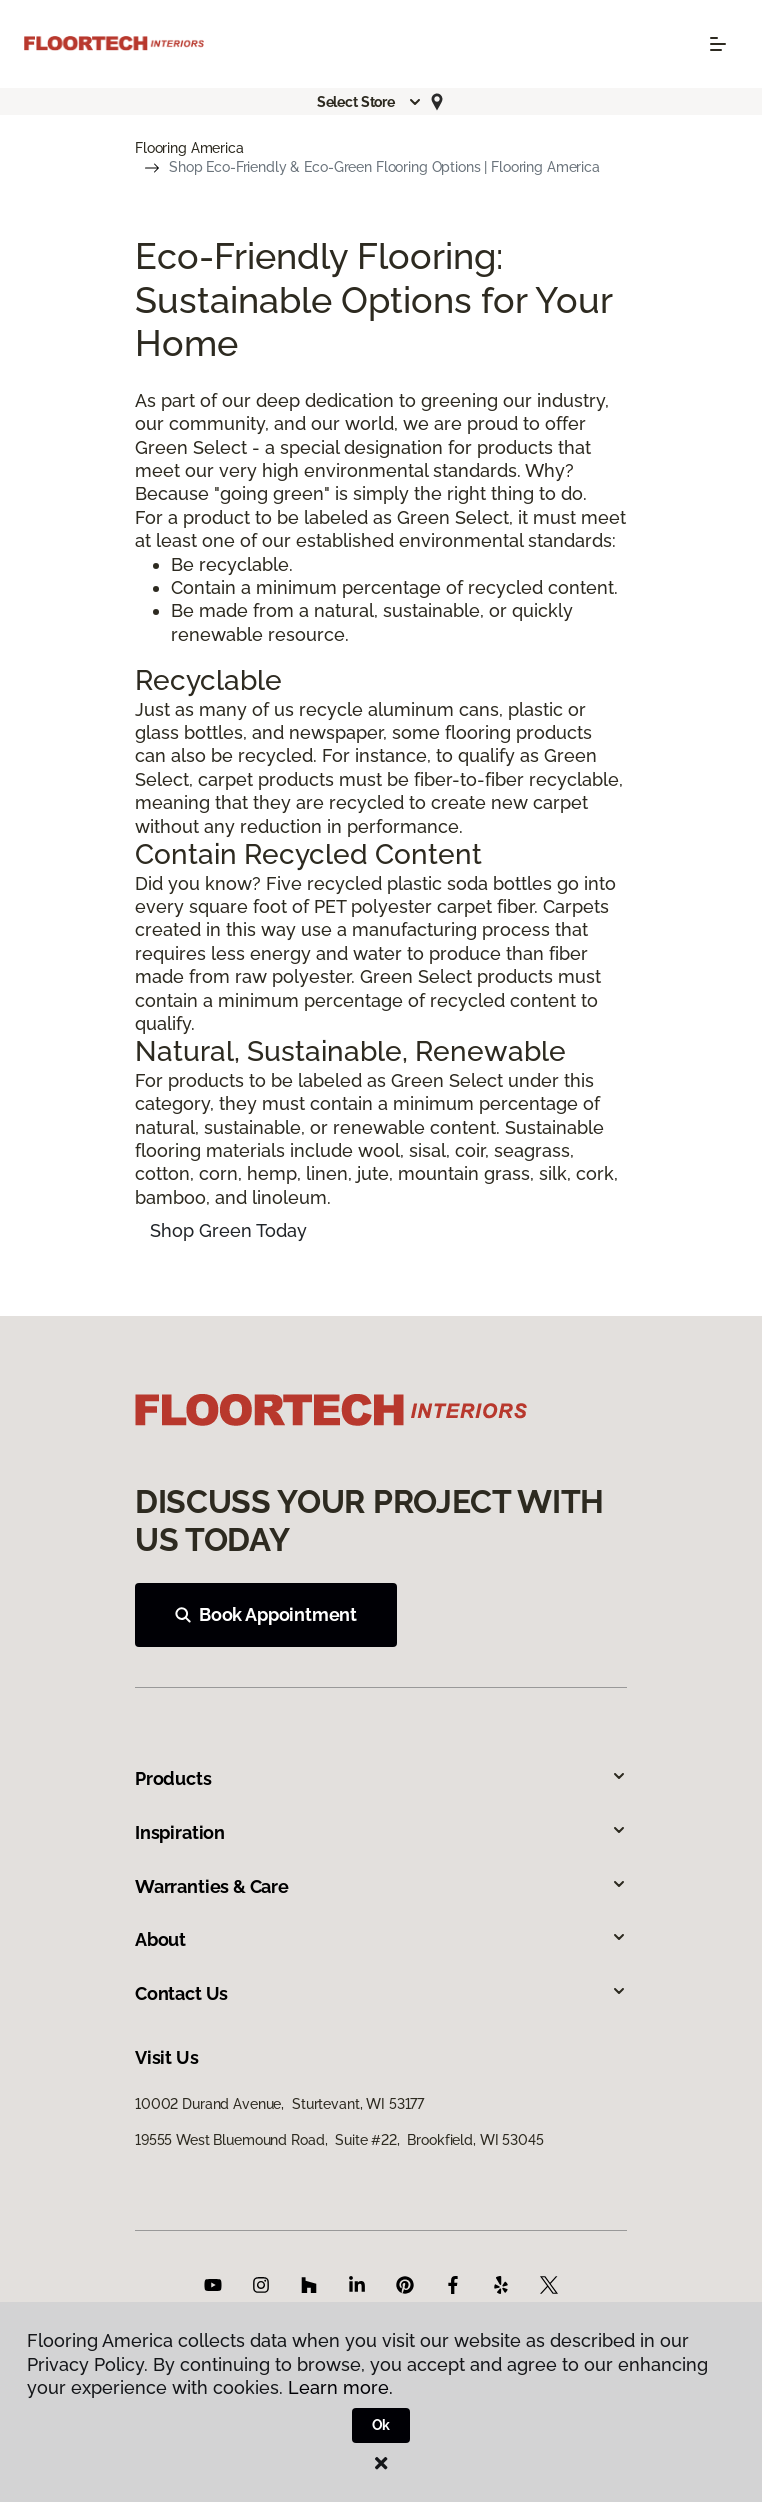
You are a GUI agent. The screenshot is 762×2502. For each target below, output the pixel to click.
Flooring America (189, 148)
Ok (381, 2425)
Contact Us (381, 1993)
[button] (370, 102)
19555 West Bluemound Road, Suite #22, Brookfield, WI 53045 (339, 2140)
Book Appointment (266, 1614)
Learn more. (340, 2387)
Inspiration (381, 1832)
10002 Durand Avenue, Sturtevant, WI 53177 (279, 2104)
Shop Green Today (228, 1230)
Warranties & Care (381, 1886)
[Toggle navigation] (718, 44)
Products (381, 1778)
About (381, 1939)
